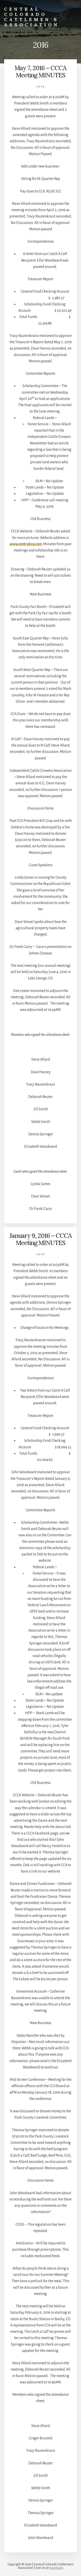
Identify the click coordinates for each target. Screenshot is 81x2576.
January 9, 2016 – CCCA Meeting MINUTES (41, 1239)
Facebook (56, 2567)
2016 (40, 86)
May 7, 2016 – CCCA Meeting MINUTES (41, 71)
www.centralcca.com (26, 544)
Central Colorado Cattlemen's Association (31, 16)
